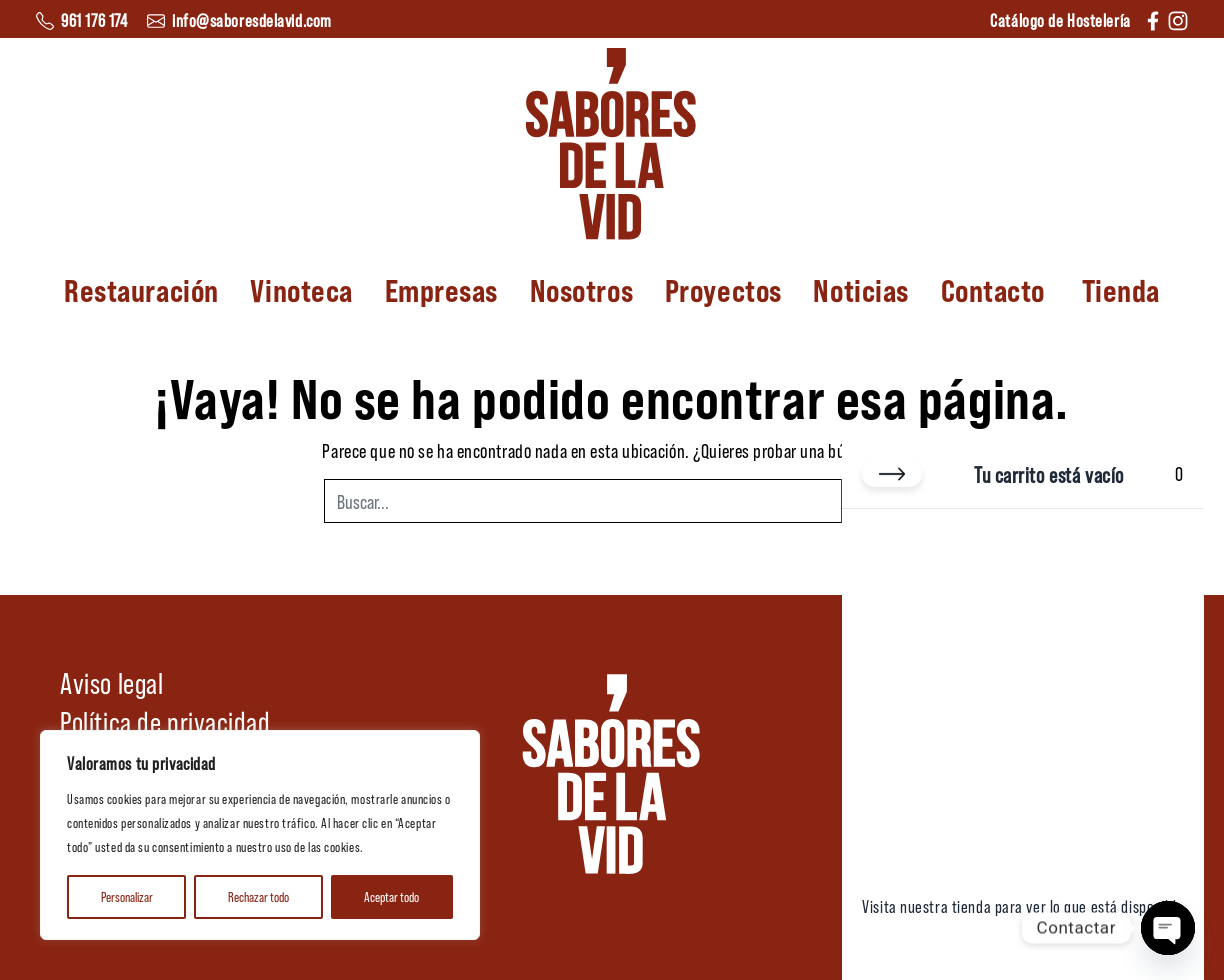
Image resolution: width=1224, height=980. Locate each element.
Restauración (141, 289)
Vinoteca (301, 289)
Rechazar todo (258, 896)
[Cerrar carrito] (892, 474)
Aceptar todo (391, 896)
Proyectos (723, 289)
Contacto (993, 289)
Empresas (441, 289)
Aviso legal (111, 682)
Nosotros (581, 289)
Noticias (860, 289)
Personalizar (127, 896)
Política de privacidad (165, 721)
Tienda (1121, 289)
